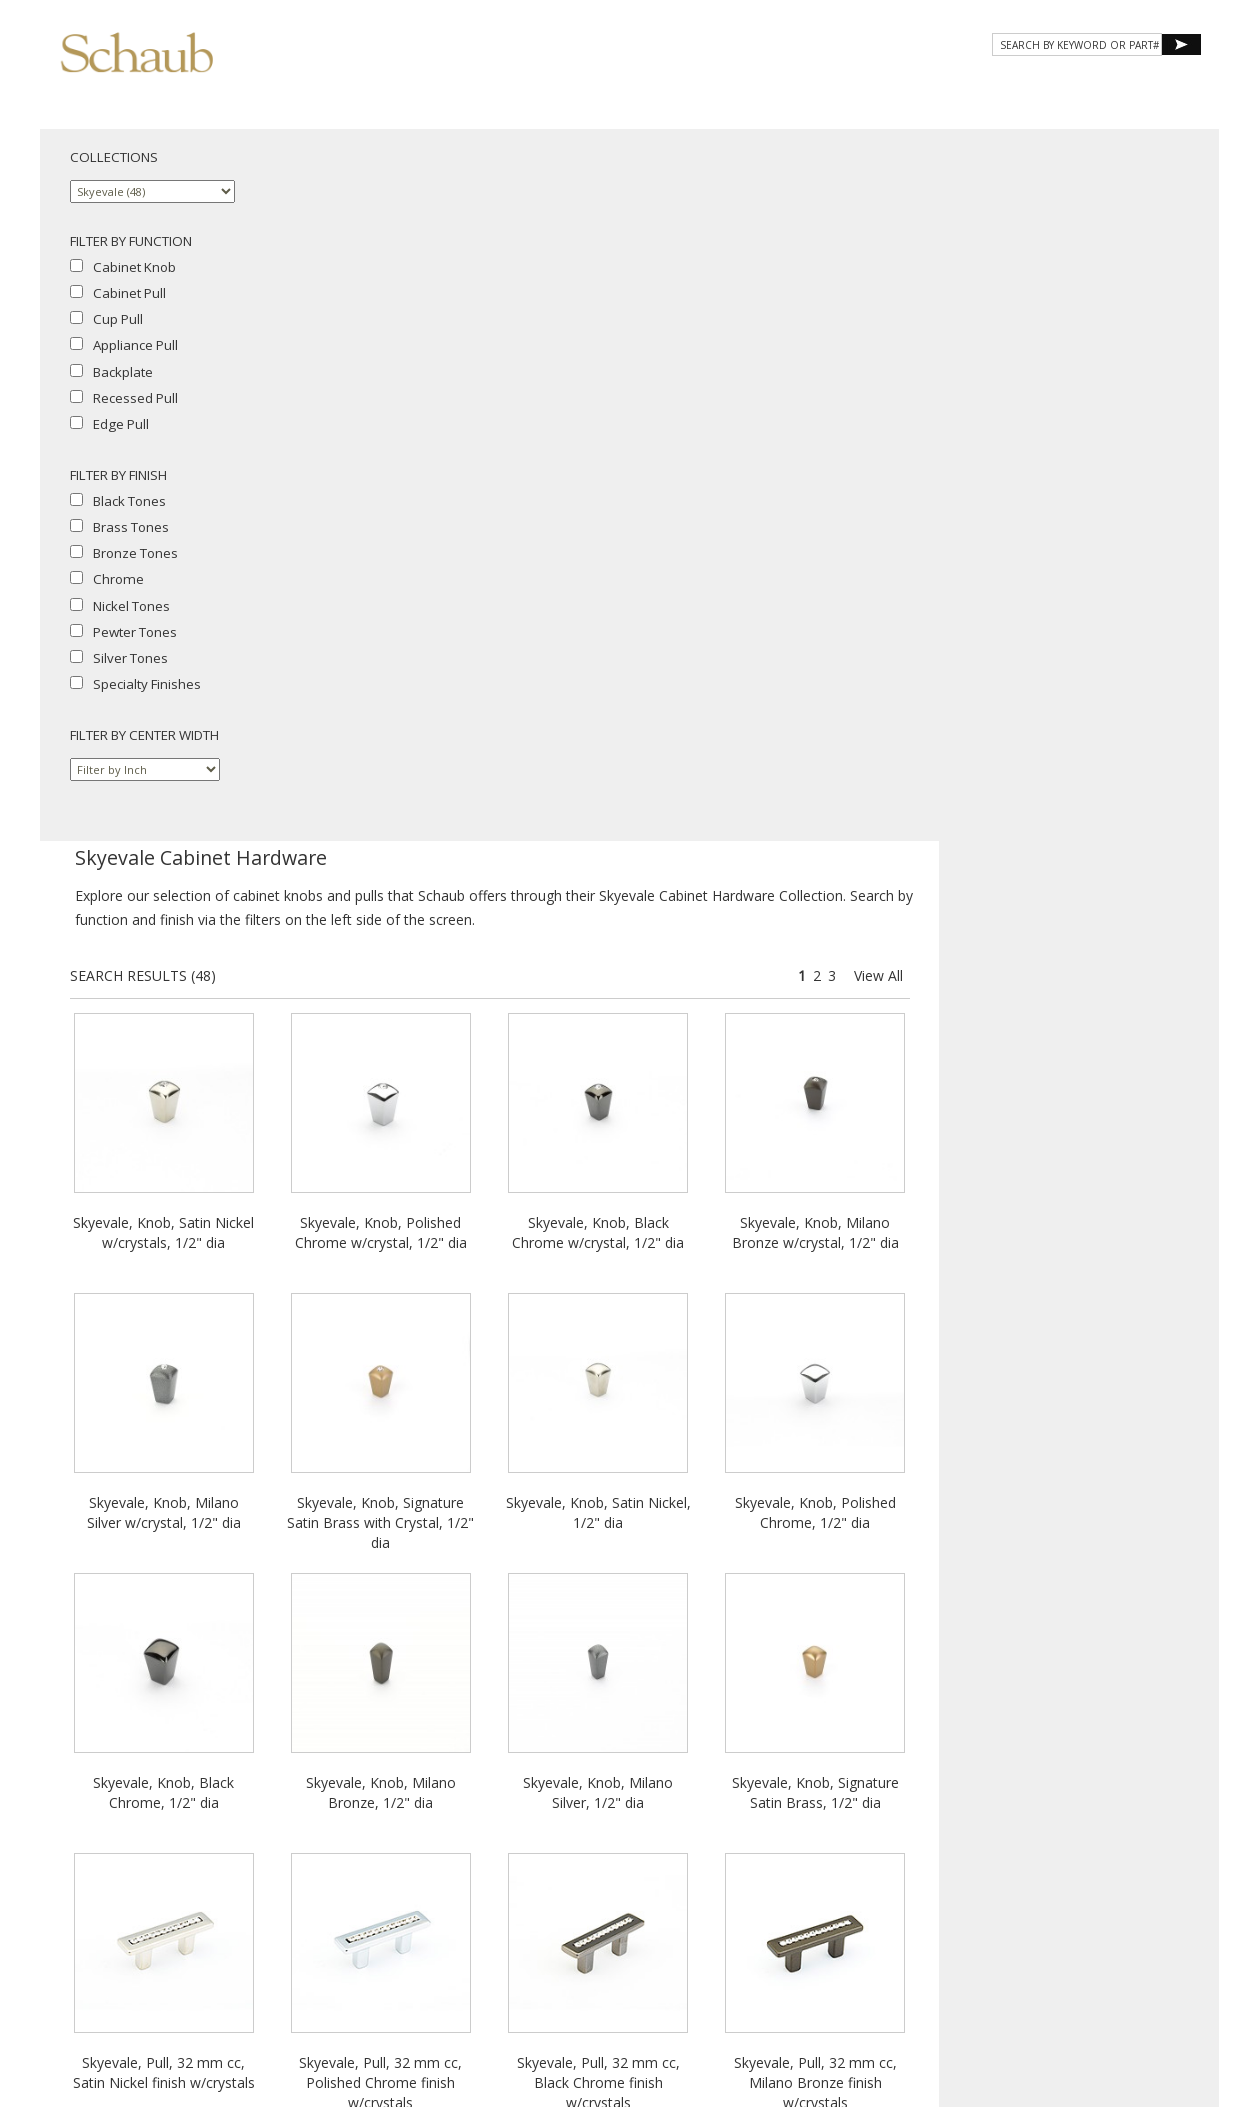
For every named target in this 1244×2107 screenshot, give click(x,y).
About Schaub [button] (593, 87)
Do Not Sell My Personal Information (1020, 1937)
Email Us (1034, 1901)
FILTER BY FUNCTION (131, 241)
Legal (1038, 1919)
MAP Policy (1095, 1919)
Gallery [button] (824, 87)
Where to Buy (961, 1901)
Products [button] (718, 87)
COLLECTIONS (114, 157)
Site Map (1093, 1901)
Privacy (934, 1919)
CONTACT (1036, 87)
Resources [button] (932, 87)
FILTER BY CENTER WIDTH (144, 735)
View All (1165, 263)
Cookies (989, 1919)
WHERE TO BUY (1142, 87)
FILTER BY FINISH (118, 475)
